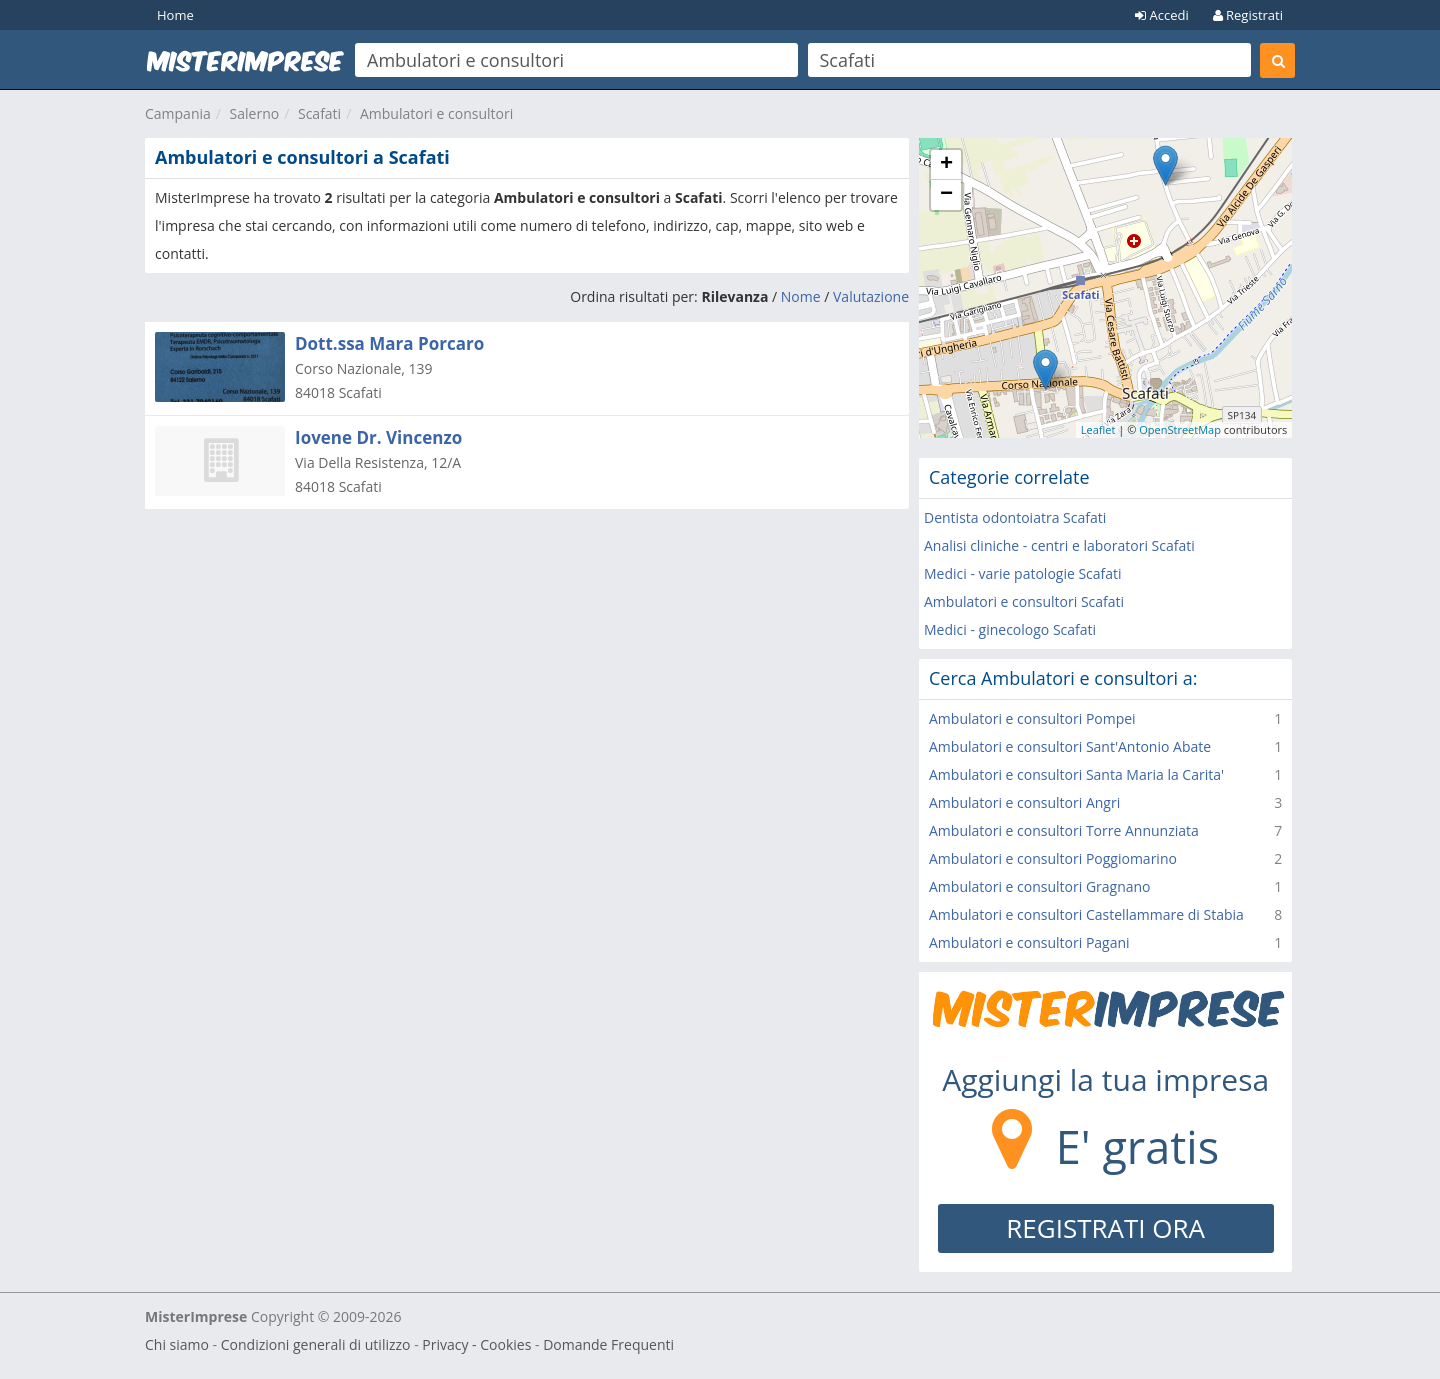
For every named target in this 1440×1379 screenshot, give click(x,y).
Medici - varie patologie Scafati (1023, 573)
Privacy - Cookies (476, 1344)
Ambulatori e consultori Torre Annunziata (1064, 830)
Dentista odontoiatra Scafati (1015, 517)
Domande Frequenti (608, 1344)
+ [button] (946, 165)
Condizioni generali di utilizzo (316, 1344)
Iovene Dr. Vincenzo (378, 437)
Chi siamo (177, 1344)
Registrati (1248, 15)
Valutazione (871, 296)
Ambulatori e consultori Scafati (1024, 601)
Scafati (319, 113)
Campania (178, 113)
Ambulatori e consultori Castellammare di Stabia (1086, 914)
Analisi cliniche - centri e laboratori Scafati (1059, 545)
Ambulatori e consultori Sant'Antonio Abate (1070, 746)
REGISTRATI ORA (1105, 1228)
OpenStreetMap (1180, 429)
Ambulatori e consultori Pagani (1029, 942)
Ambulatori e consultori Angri (1024, 802)
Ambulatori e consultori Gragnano (1040, 886)
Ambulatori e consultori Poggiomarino (1053, 858)
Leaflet (1098, 429)
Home (175, 15)
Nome (801, 296)
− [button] (946, 195)
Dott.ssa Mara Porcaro (389, 343)
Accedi (1162, 15)
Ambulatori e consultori (436, 113)
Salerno (255, 113)
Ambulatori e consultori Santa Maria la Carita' (1076, 774)
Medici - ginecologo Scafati (1010, 629)
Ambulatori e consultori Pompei (1032, 718)
